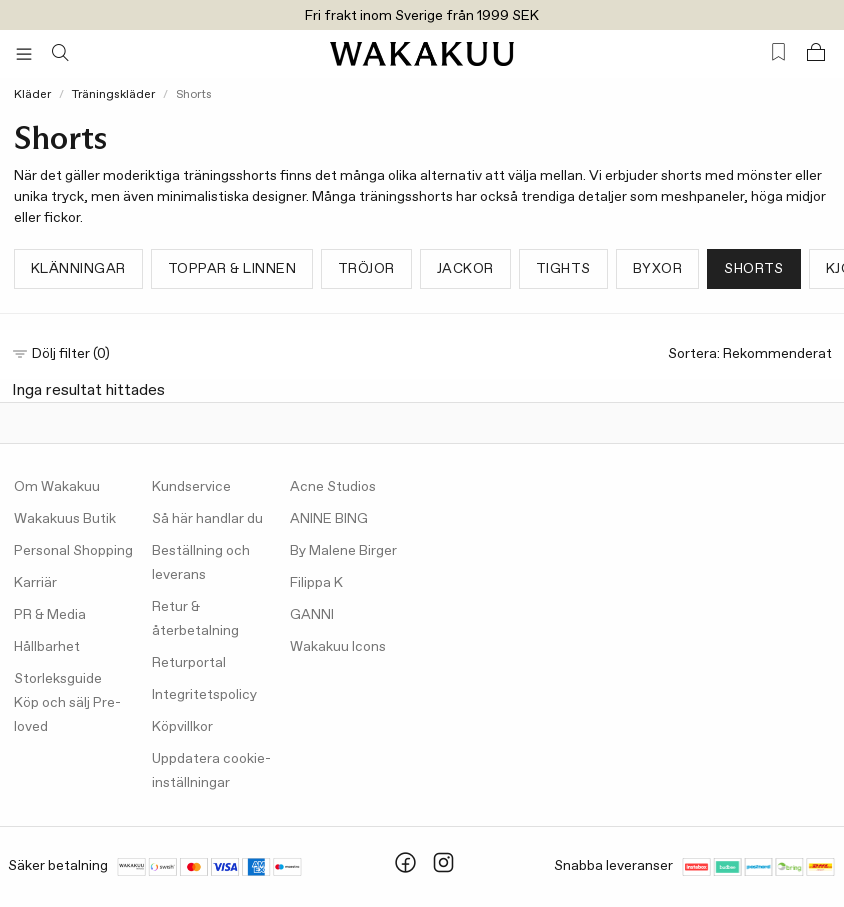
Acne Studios (333, 487)
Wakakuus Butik (65, 519)
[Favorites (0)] (778, 52)
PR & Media (50, 615)
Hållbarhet (47, 647)
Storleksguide (58, 679)
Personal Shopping (73, 551)
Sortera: (750, 354)
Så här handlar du (207, 519)
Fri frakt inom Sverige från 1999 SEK (422, 16)
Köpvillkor (182, 727)
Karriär (35, 583)
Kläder (32, 95)
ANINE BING (329, 519)
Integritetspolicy (204, 695)
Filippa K (316, 583)
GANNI (312, 615)
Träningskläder (113, 95)
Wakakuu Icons (338, 647)
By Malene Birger (343, 551)
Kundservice (191, 487)
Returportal (189, 663)
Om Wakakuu (57, 487)
